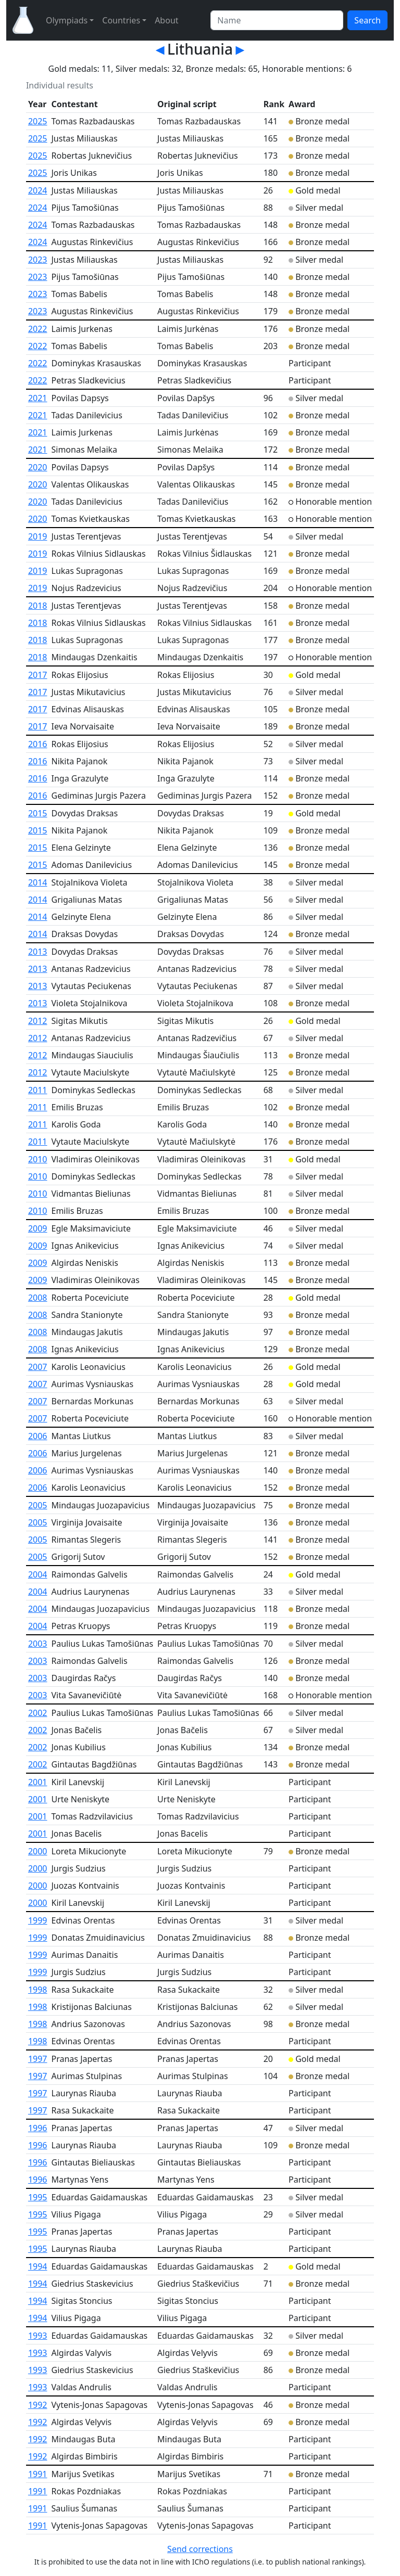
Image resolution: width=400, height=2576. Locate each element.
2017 (37, 675)
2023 (37, 259)
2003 (37, 1643)
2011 (37, 1090)
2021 (37, 398)
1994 (37, 2266)
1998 (37, 1989)
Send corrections (200, 2549)
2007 (37, 1367)
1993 (37, 2335)
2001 (37, 1782)
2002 (37, 1713)
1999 (37, 1920)
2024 (37, 190)
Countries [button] (121, 20)
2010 (37, 1159)
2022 (37, 329)
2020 (37, 467)
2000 (37, 1851)
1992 (37, 2405)
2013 (37, 951)
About (166, 20)
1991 (37, 2474)
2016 (37, 744)
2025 (37, 121)
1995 (37, 2197)
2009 (37, 1228)
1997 (37, 2059)
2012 (37, 1021)
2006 (37, 1436)
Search (367, 20)
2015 (37, 813)
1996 (37, 2128)
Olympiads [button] (67, 20)
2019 (37, 536)
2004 (37, 1574)
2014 (37, 882)
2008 (37, 1297)
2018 (37, 605)
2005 (37, 1505)
